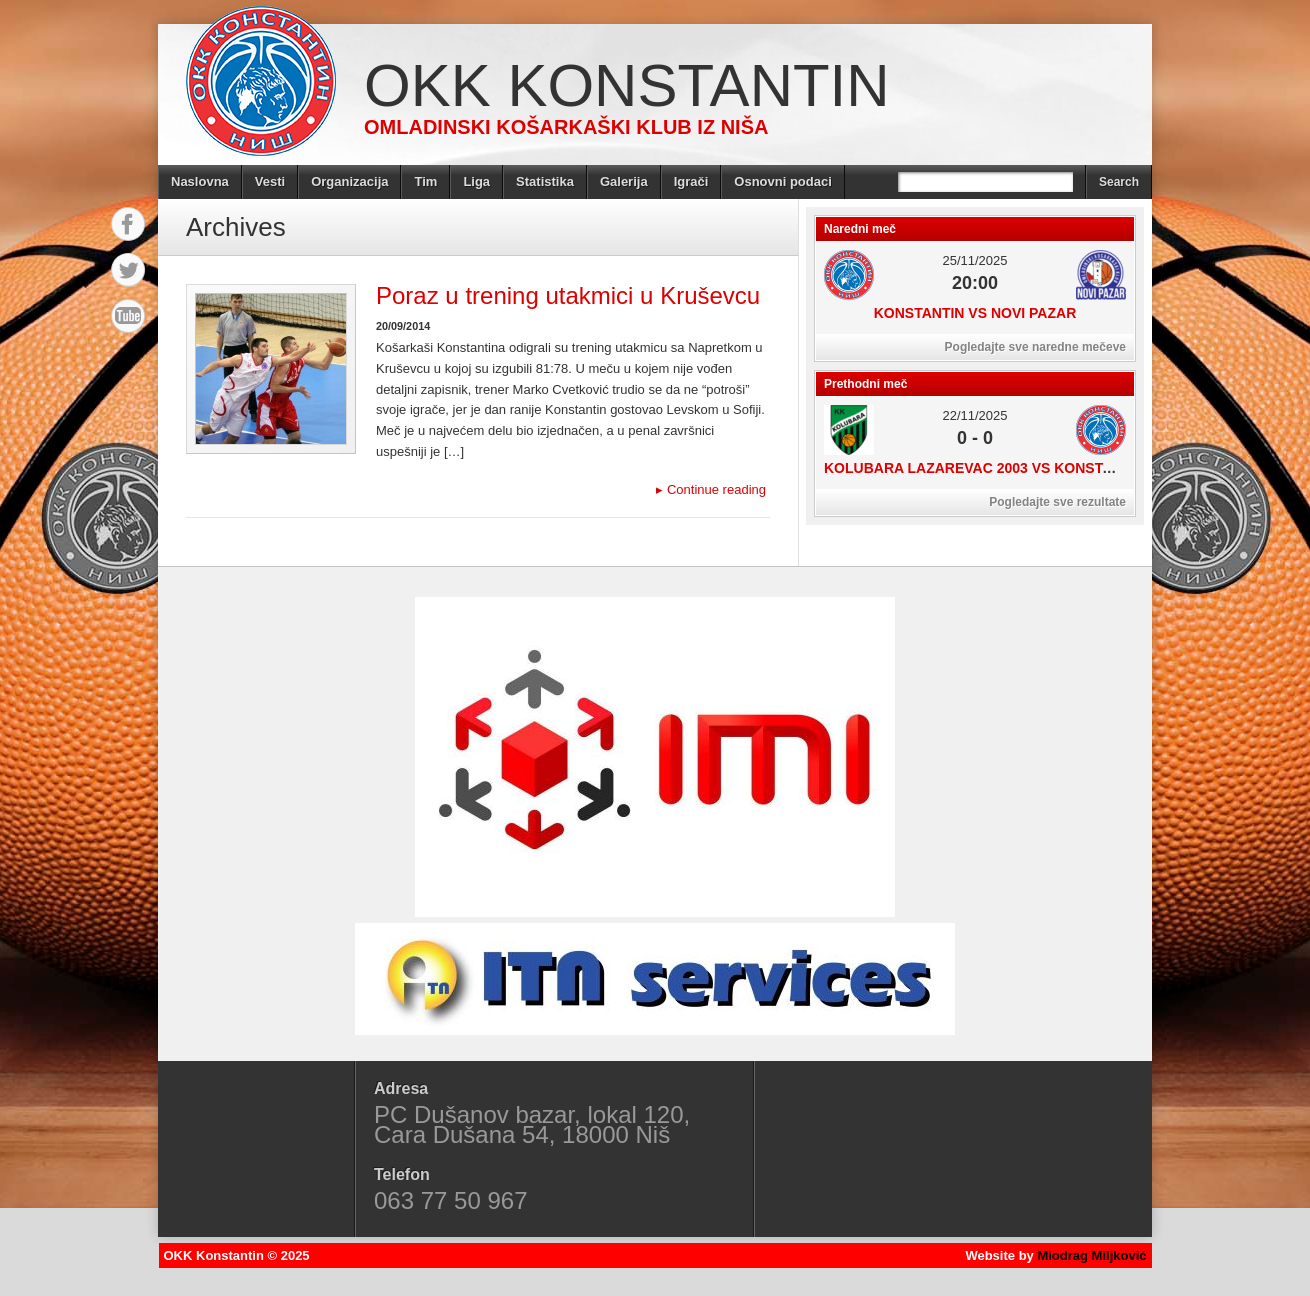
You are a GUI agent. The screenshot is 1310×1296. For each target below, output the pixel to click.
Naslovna (200, 181)
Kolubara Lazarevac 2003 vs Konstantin (984, 468)
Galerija (624, 181)
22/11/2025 (974, 415)
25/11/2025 (974, 260)
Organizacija (349, 181)
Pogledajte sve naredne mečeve (1035, 347)
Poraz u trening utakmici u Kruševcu (568, 295)
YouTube (128, 316)
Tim (425, 181)
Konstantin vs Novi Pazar (975, 313)
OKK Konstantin (627, 85)
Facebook (128, 224)
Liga (476, 181)
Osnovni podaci (783, 181)
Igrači (691, 181)
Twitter (128, 270)
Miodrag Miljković (1091, 1255)
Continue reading (711, 489)
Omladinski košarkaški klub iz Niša (566, 127)
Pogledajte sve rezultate (1057, 502)
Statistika (545, 181)
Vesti (270, 181)
